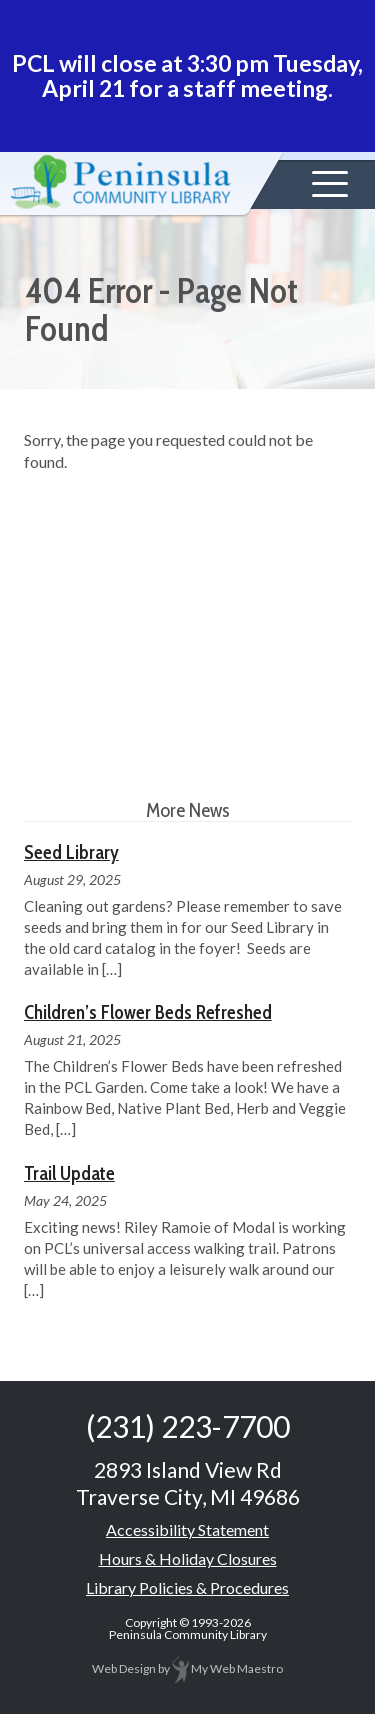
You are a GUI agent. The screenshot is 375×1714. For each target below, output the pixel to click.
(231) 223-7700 (188, 1426)
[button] (330, 184)
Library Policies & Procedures (187, 1587)
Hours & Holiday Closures (188, 1558)
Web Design (124, 1668)
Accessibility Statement (187, 1529)
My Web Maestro (227, 1668)
